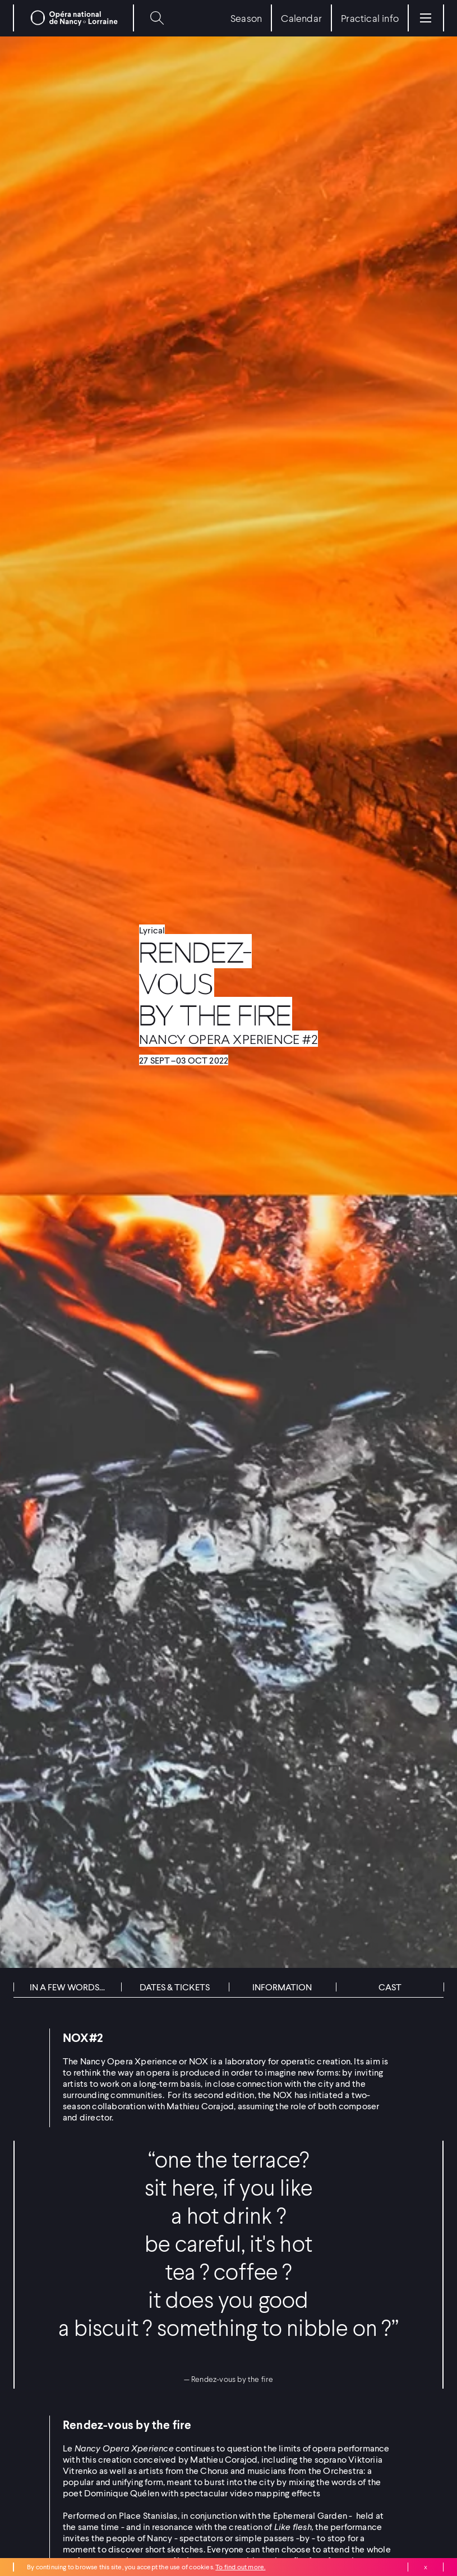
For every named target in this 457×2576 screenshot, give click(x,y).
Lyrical (152, 929)
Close (426, 2567)
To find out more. (240, 2567)
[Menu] (426, 17)
